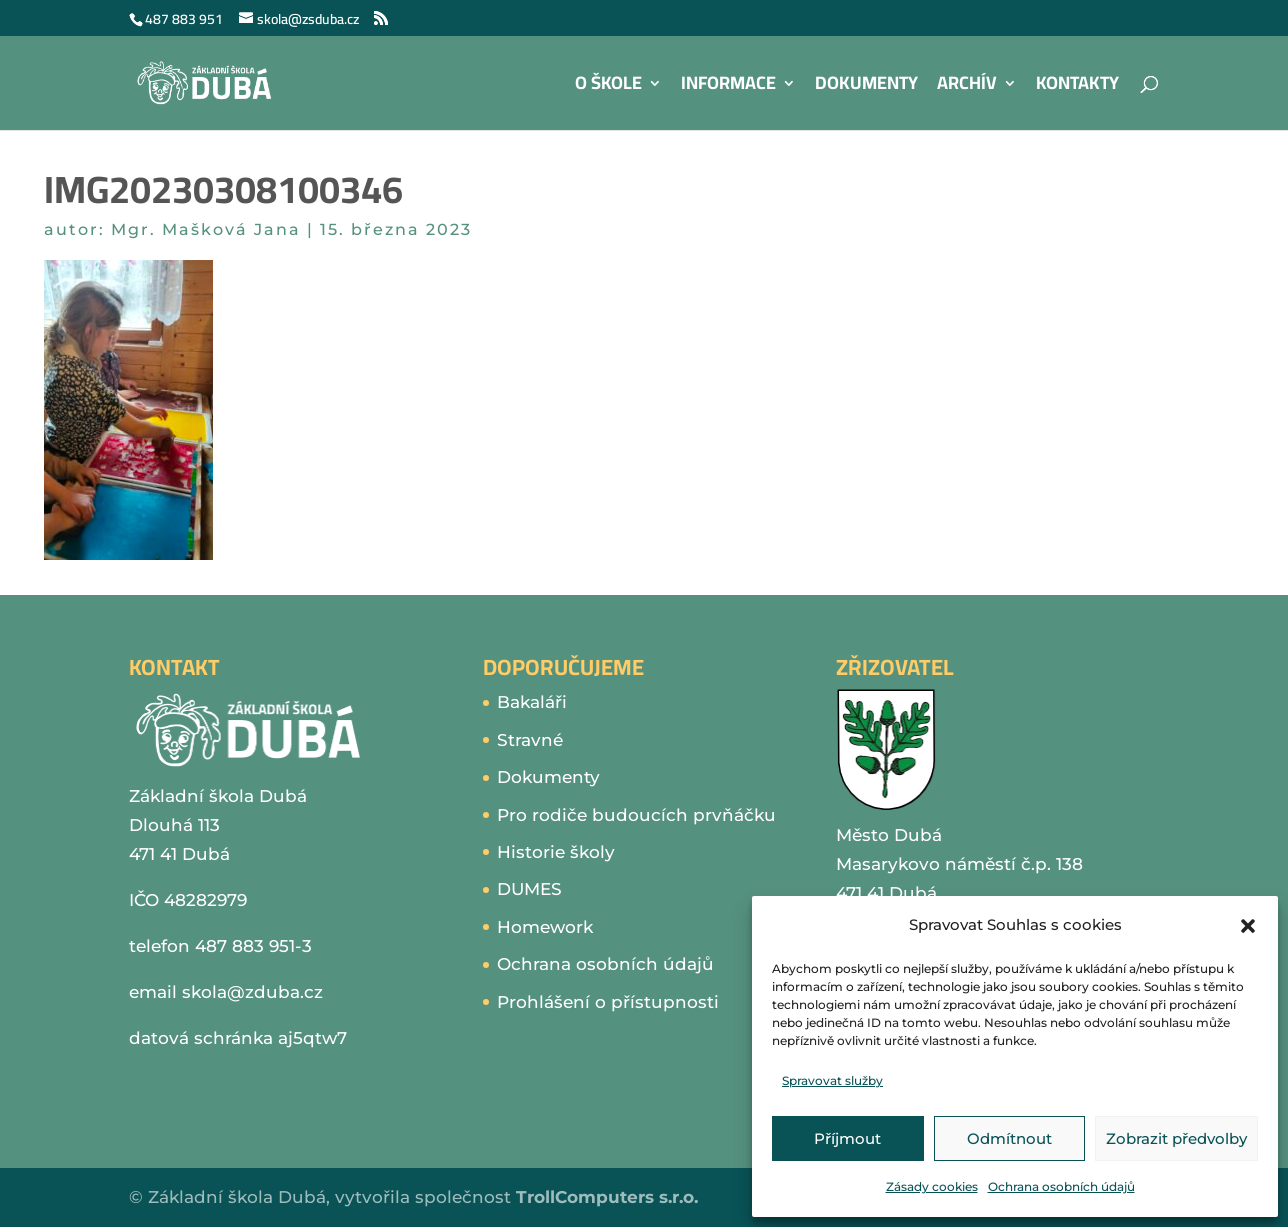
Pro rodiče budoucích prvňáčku (636, 815)
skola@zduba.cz (252, 992)
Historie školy (556, 852)
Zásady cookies (932, 1186)
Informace (728, 87)
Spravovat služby (832, 1080)
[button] (1248, 926)
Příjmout (847, 1138)
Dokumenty (866, 87)
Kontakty (1077, 87)
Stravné (530, 740)
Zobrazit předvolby (1176, 1138)
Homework (545, 927)
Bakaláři (532, 702)
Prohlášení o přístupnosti (608, 1002)
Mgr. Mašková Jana (206, 229)
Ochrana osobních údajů (1061, 1186)
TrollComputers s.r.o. (607, 1197)
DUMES (529, 889)
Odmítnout (1009, 1138)
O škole (608, 87)
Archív (967, 87)
